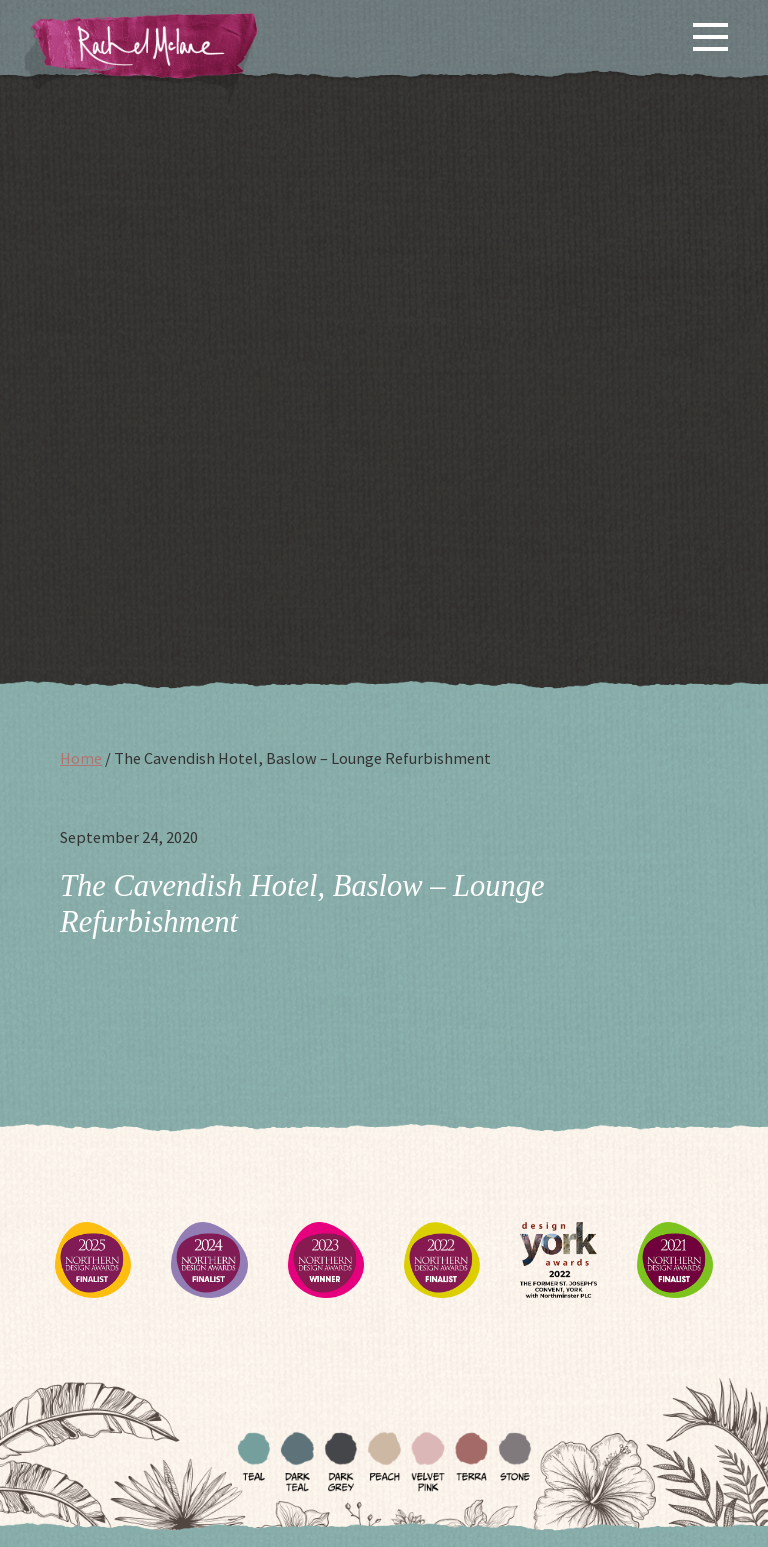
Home (81, 758)
